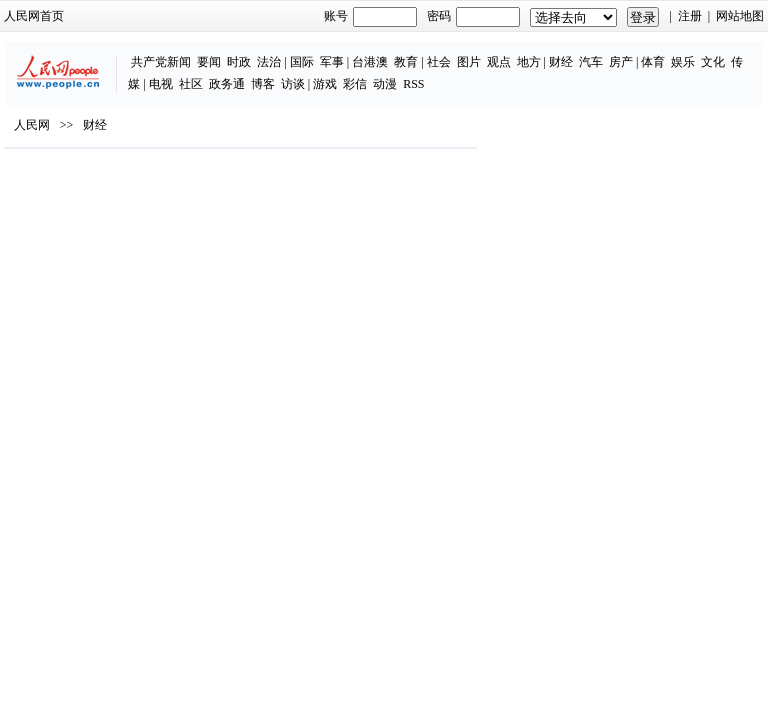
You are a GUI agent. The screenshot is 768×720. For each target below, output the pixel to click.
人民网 (32, 125)
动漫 (385, 84)
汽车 (591, 62)
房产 (621, 62)
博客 (263, 84)
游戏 (325, 84)
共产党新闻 (161, 62)
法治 (269, 62)
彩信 (355, 84)
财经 (561, 62)
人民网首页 (34, 16)
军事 (332, 62)
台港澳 (370, 62)
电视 (161, 84)
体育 (653, 62)
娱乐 (683, 62)
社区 (191, 84)
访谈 (293, 84)
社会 (439, 62)
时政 (239, 62)
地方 (529, 62)
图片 (469, 62)
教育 (406, 62)
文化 (713, 62)
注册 (690, 16)
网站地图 (740, 16)
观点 (499, 62)
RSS (413, 84)
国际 (302, 62)
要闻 (209, 62)
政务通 (227, 84)
